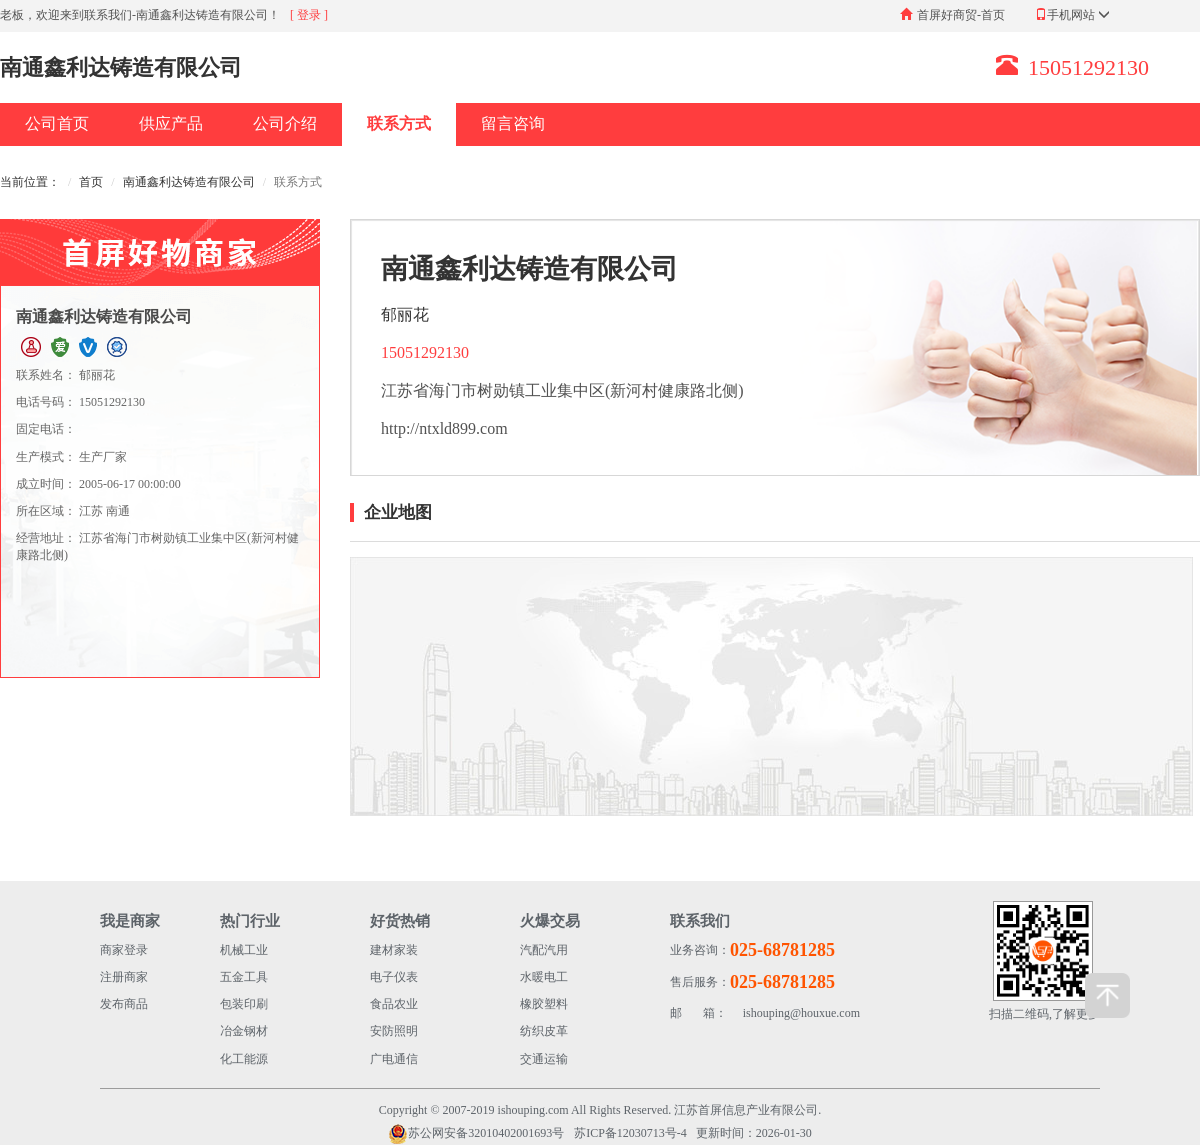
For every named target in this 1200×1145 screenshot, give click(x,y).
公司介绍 (285, 123)
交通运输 (544, 1059)
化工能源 (244, 1059)
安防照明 (394, 1031)
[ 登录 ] (309, 15)
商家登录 (124, 950)
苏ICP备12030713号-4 (630, 1133)
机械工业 (244, 950)
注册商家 (124, 977)
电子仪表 (394, 977)
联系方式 (399, 123)
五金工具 (244, 977)
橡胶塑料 (544, 1004)
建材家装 (394, 950)
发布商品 (124, 1004)
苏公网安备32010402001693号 (476, 1134)
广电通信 (394, 1059)
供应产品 (171, 123)
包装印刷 (244, 1004)
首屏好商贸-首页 (961, 15)
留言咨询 (513, 123)
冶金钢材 (244, 1031)
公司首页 (57, 123)
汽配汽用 (544, 950)
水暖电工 (544, 977)
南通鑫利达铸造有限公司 (189, 182)
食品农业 (394, 1004)
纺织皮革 (544, 1031)
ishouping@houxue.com (765, 1013)
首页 (91, 182)
